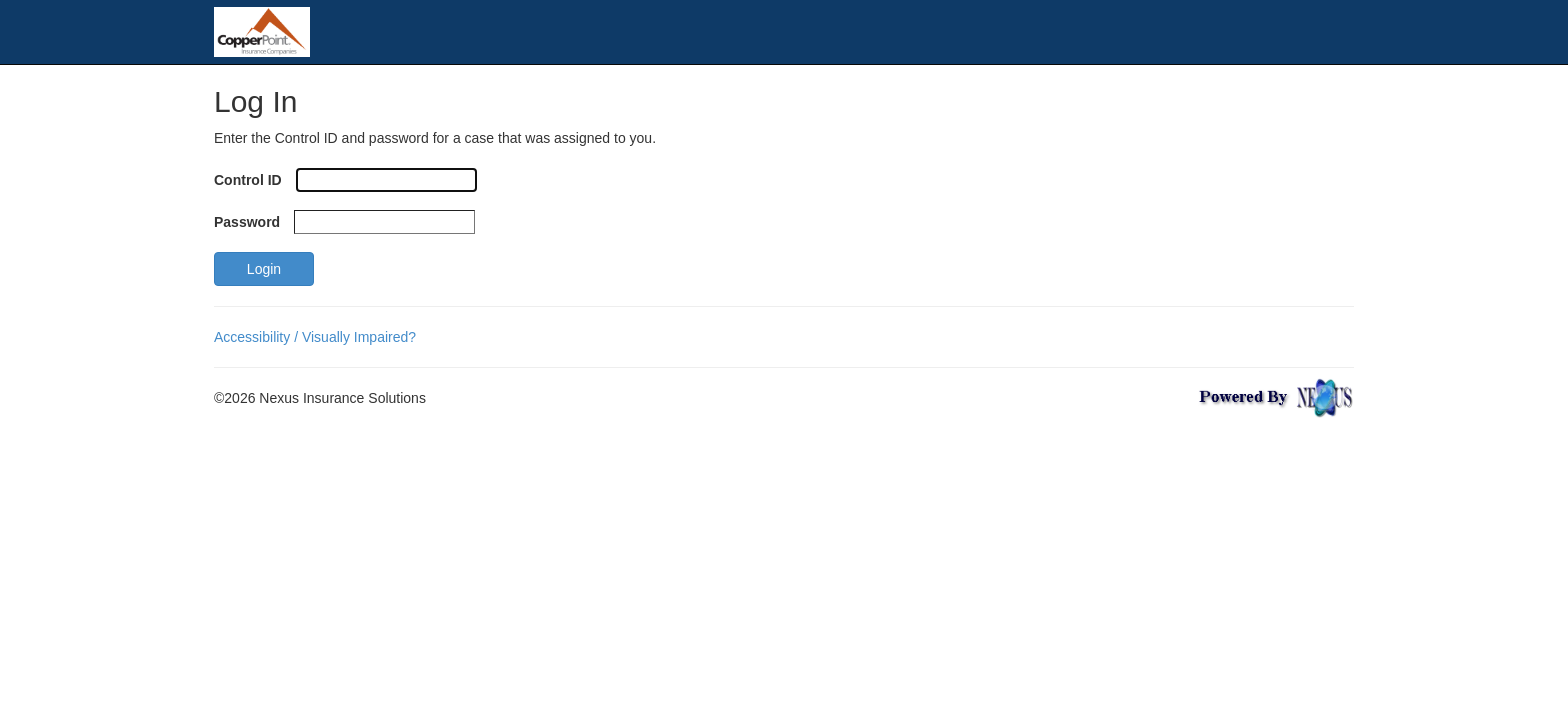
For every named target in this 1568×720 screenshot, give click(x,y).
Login (264, 269)
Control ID (248, 180)
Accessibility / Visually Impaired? (315, 337)
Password (247, 222)
